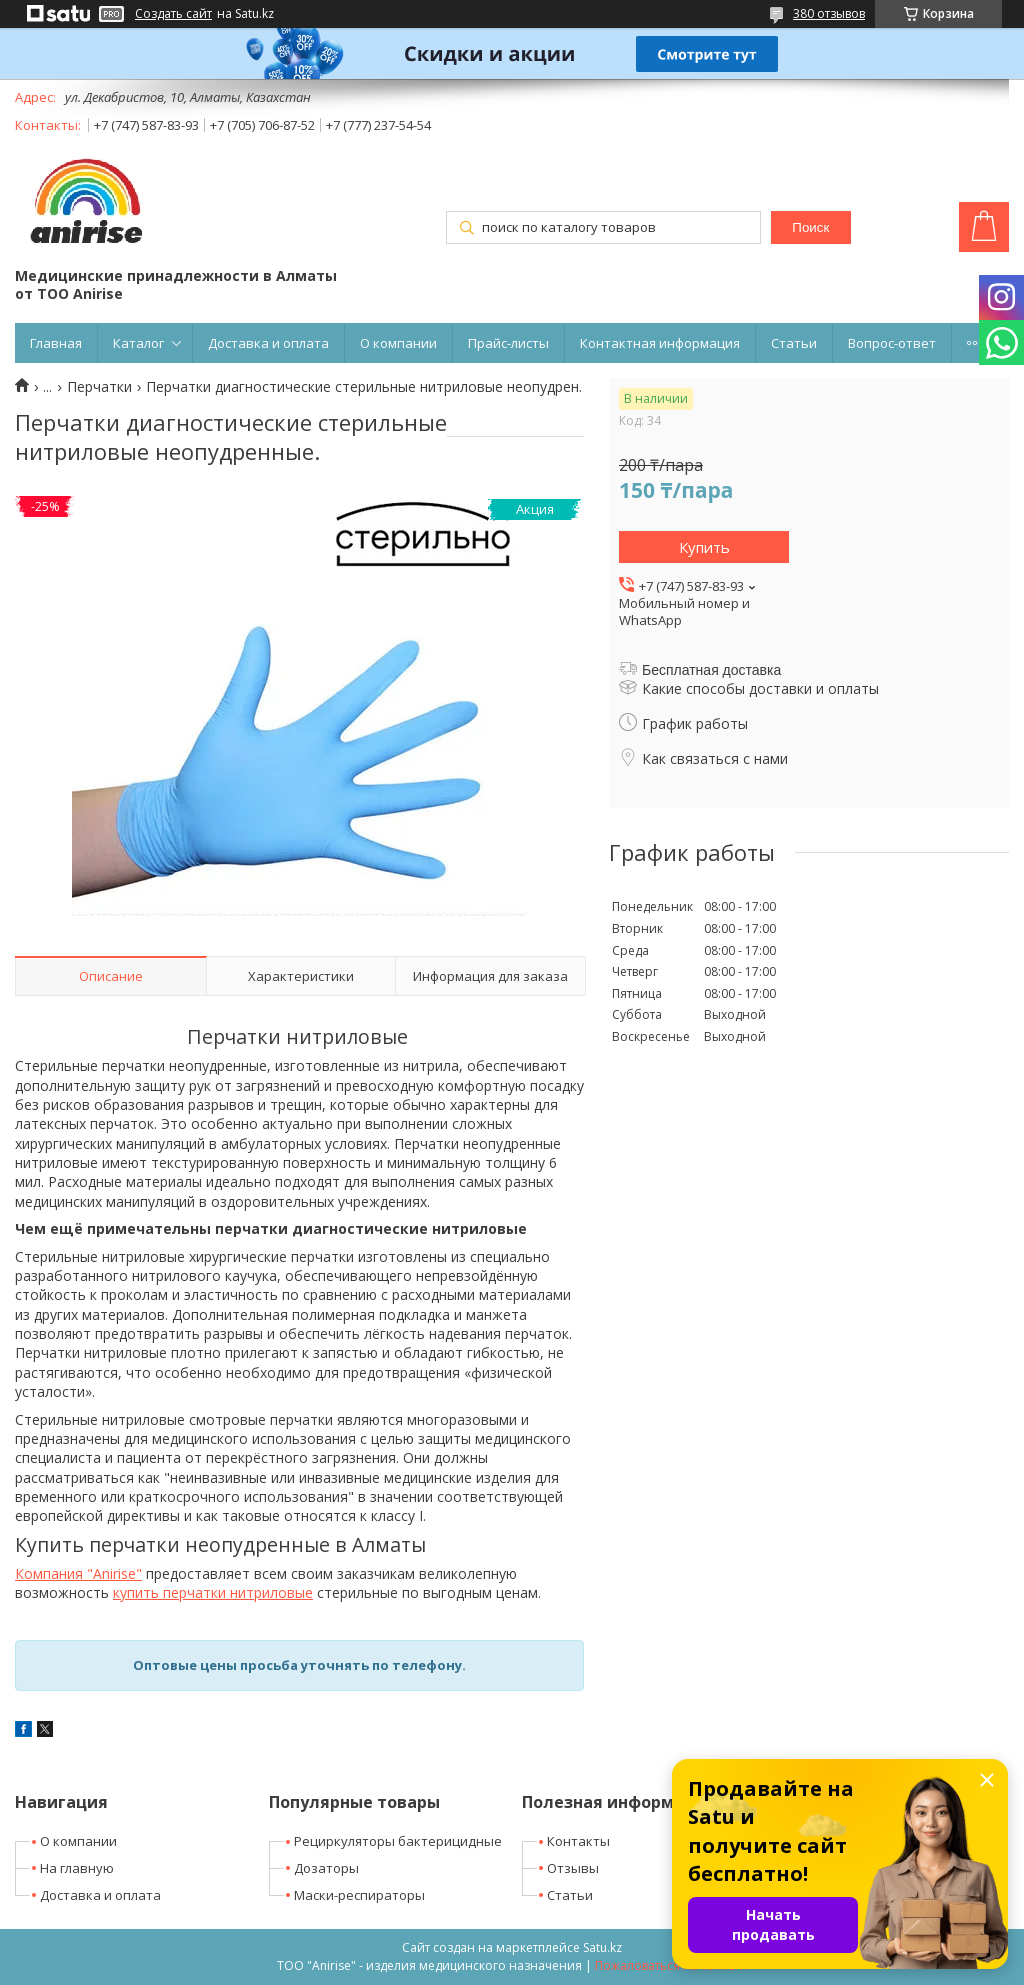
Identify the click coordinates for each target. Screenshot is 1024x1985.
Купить (704, 547)
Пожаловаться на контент (671, 1965)
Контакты (578, 1841)
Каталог (138, 343)
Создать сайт (173, 14)
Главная (56, 343)
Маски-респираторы (359, 1895)
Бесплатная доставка (711, 670)
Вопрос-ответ (892, 343)
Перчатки (99, 387)
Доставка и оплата (268, 343)
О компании (398, 343)
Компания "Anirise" (78, 1573)
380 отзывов (829, 13)
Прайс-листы (508, 343)
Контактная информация (660, 343)
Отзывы (573, 1868)
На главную (77, 1868)
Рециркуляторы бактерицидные (398, 1841)
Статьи (794, 343)
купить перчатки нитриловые (213, 1592)
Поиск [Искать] (810, 227)
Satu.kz (602, 1947)
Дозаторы (326, 1868)
